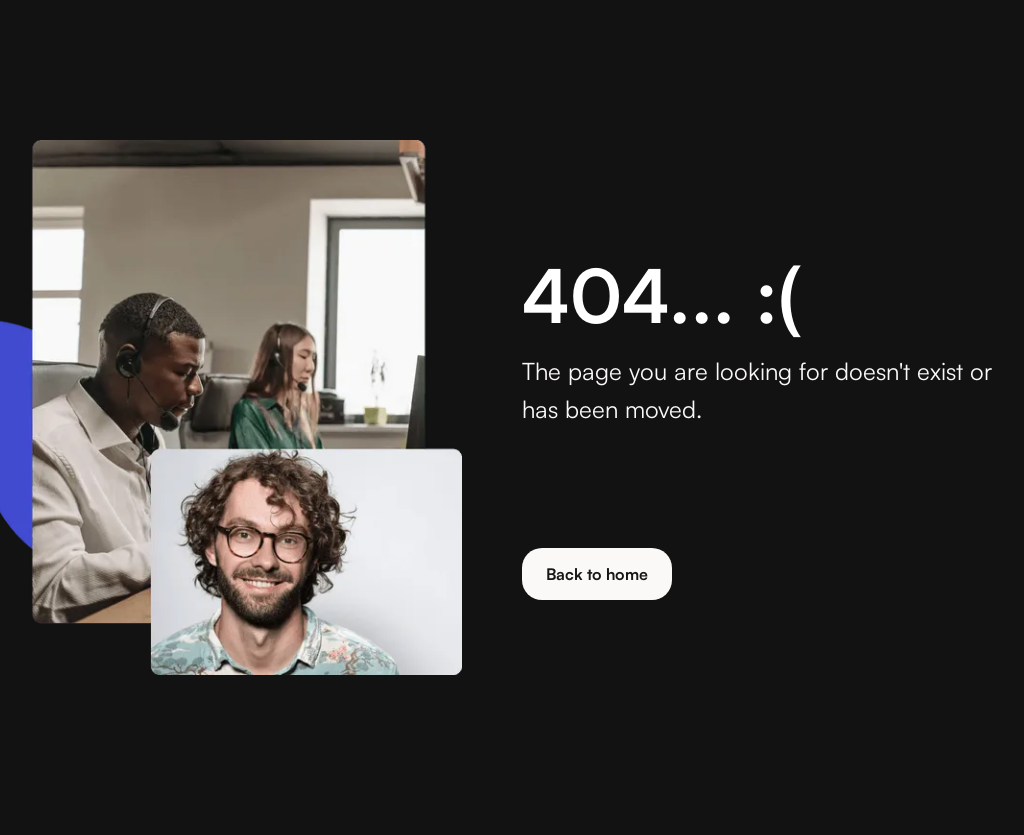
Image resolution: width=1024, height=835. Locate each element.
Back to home (597, 574)
